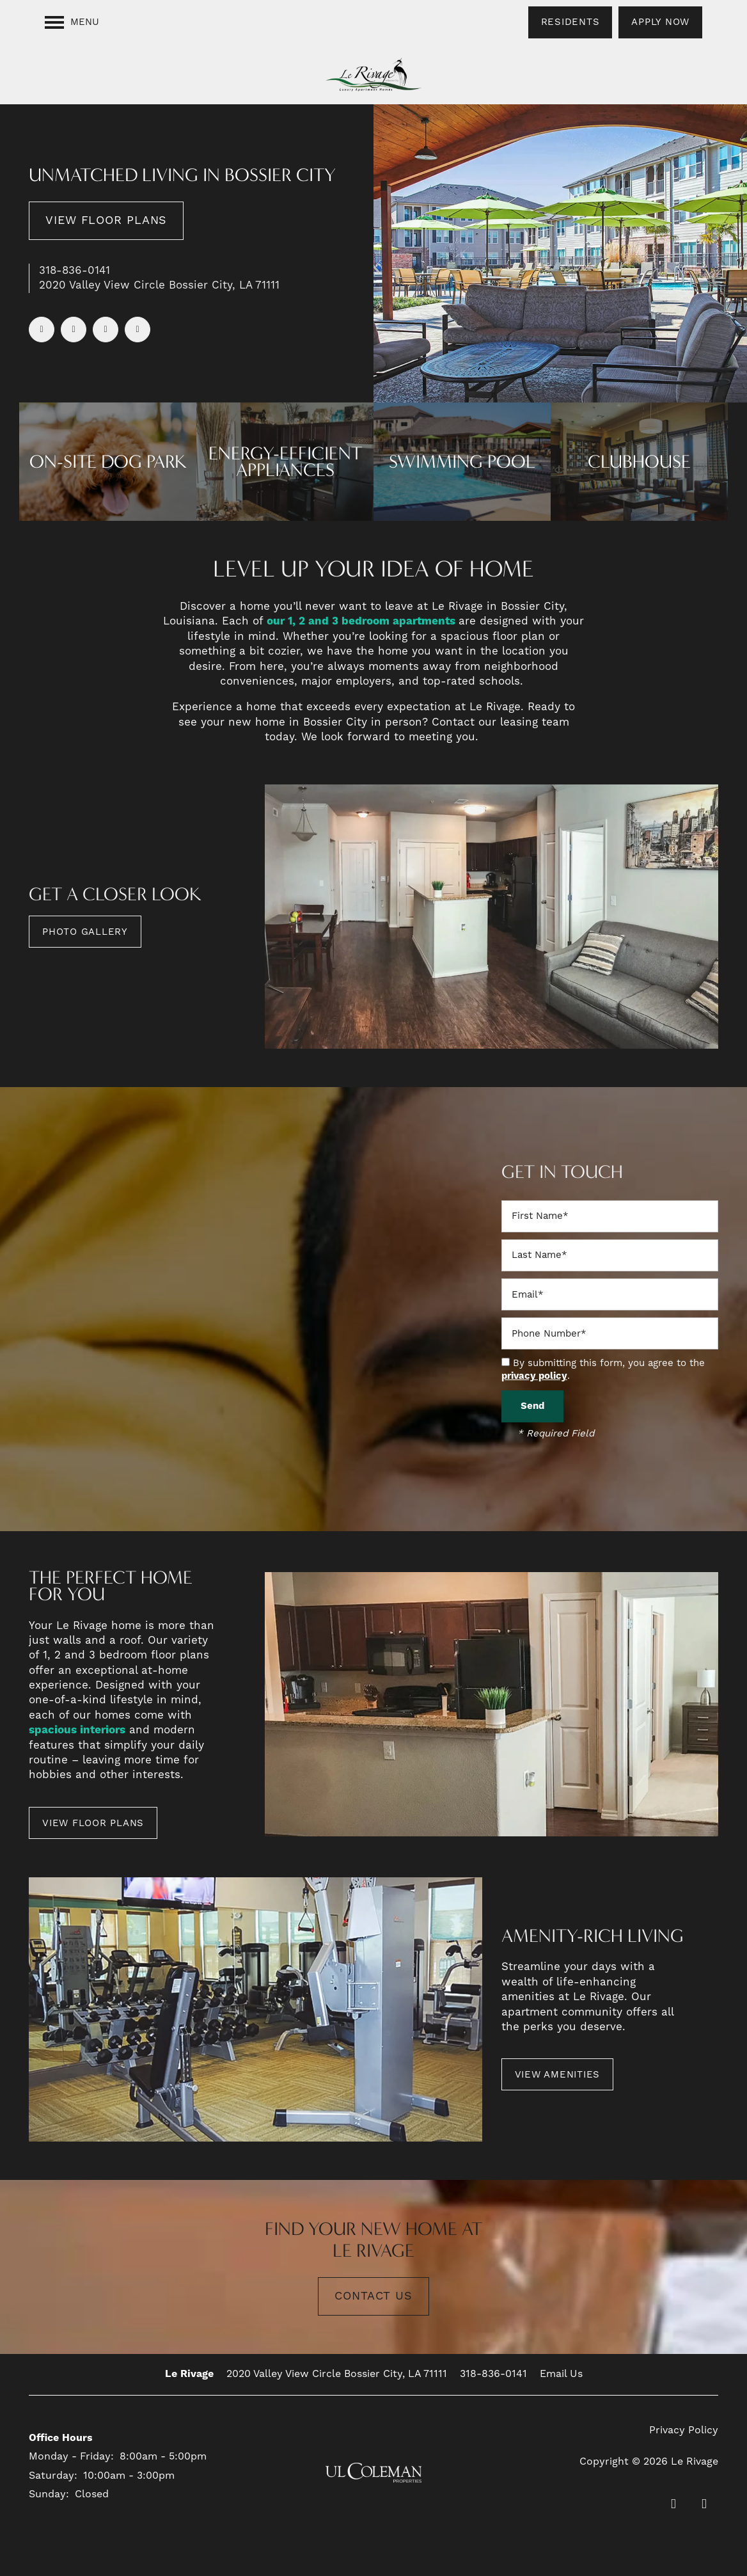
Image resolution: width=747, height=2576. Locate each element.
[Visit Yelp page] (73, 329)
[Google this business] (105, 329)
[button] (570, 22)
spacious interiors (77, 1730)
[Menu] (72, 22)
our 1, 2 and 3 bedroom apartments (363, 621)
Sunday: (49, 2494)
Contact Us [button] (373, 2296)
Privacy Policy (683, 2430)
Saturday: (53, 2475)
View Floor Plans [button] (106, 220)
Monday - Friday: (71, 2456)
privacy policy (534, 1376)
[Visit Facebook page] (41, 329)
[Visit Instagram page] (137, 329)
